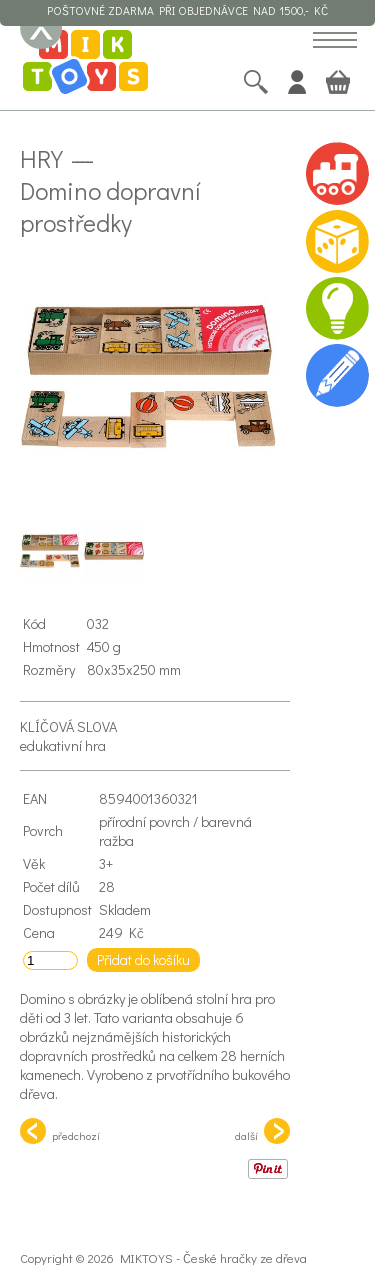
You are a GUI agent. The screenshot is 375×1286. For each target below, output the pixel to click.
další (262, 1131)
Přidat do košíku (143, 959)
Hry (41, 158)
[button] (335, 41)
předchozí (60, 1131)
